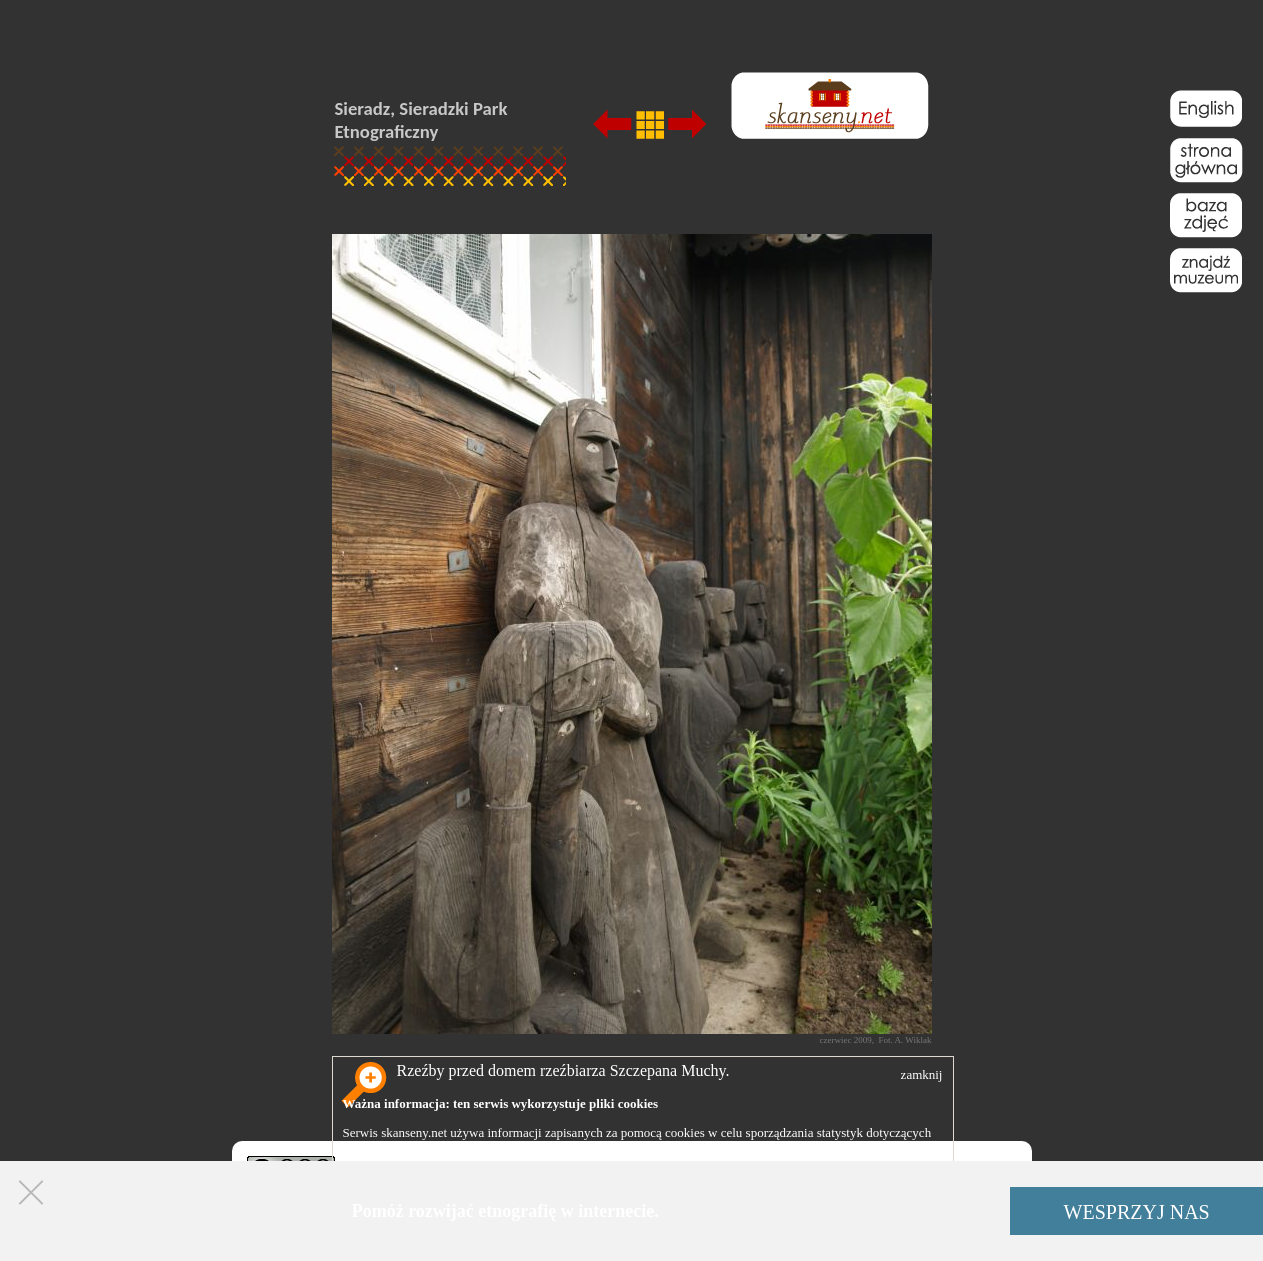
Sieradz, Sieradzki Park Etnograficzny (421, 120)
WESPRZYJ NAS (1137, 1212)
